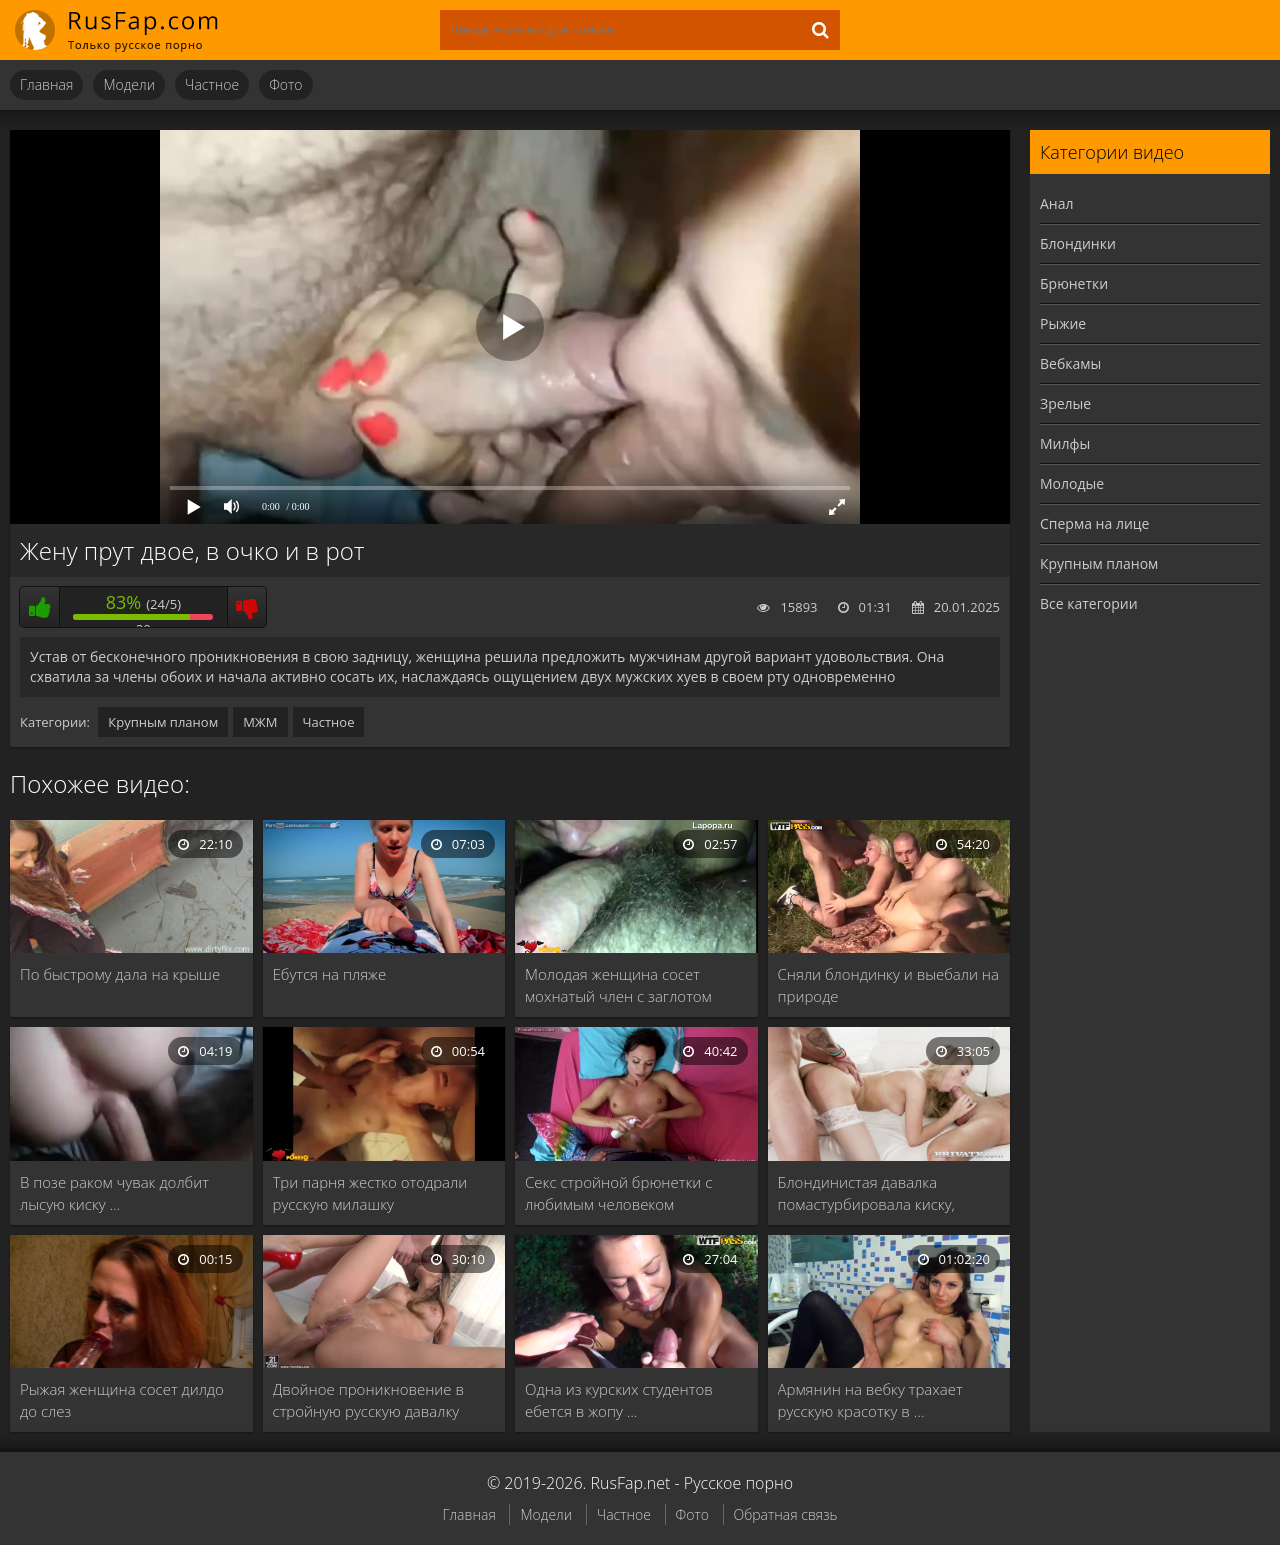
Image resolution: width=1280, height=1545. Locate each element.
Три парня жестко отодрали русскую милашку (370, 1193)
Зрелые (1065, 403)
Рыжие (1063, 323)
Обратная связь (786, 1514)
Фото (285, 84)
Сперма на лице (1094, 523)
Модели (129, 84)
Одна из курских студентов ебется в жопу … (619, 1400)
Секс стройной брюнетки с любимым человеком (618, 1193)
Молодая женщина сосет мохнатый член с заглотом (618, 985)
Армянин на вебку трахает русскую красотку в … (870, 1400)
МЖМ (260, 722)
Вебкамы (1070, 363)
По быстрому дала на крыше (120, 974)
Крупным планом (163, 722)
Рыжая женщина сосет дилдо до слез (122, 1400)
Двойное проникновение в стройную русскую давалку (368, 1400)
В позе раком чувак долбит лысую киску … (114, 1193)
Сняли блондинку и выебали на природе (888, 985)
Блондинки (1078, 243)
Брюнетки (1074, 283)
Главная (46, 84)
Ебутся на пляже (330, 974)
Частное (212, 84)
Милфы (1065, 443)
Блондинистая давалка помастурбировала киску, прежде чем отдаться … (866, 1193)
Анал (1057, 203)
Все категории (1089, 603)
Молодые (1072, 483)
